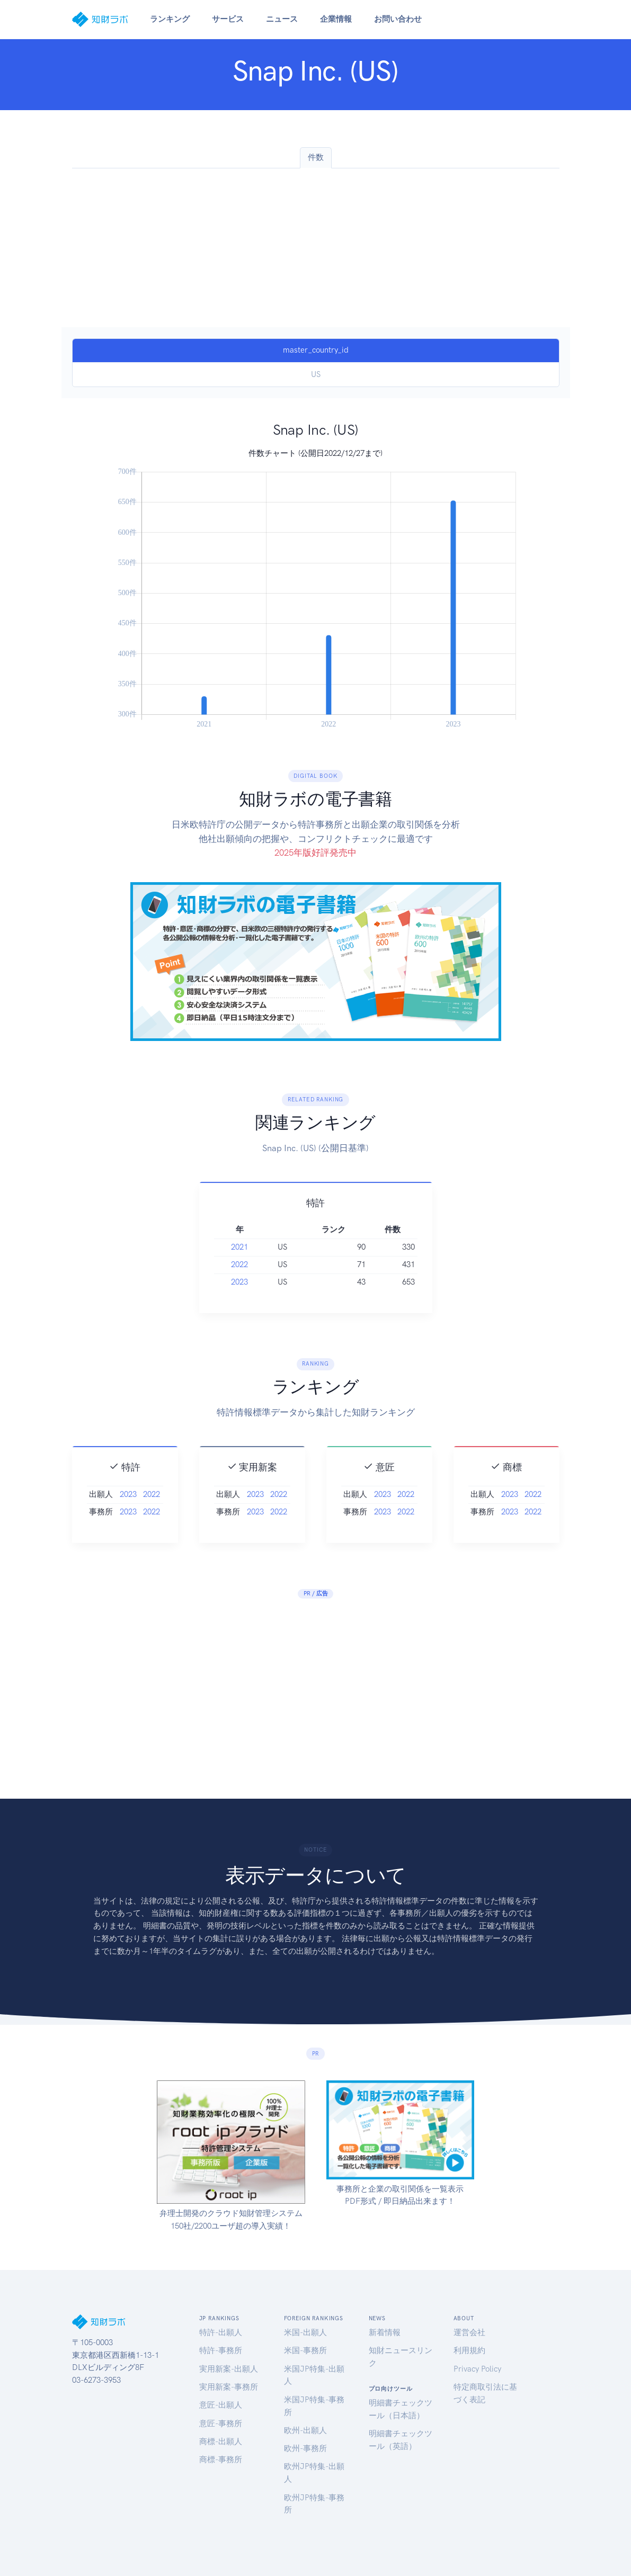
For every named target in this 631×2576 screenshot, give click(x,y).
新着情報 (385, 2332)
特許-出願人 (220, 2332)
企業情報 (336, 19)
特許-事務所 (220, 2350)
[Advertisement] (315, 248)
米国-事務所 (305, 2350)
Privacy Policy (477, 2369)
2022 (239, 1282)
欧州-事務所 (305, 2448)
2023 (239, 1300)
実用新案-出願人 (228, 2369)
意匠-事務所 (220, 2423)
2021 (239, 1265)
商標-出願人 (220, 2441)
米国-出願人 (305, 2332)
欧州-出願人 (305, 2430)
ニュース (282, 19)
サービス (228, 19)
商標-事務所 (220, 2459)
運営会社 (469, 2332)
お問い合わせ (398, 19)
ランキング (170, 19)
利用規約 (469, 2350)
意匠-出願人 (220, 2405)
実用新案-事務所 (228, 2387)
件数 (316, 157)
